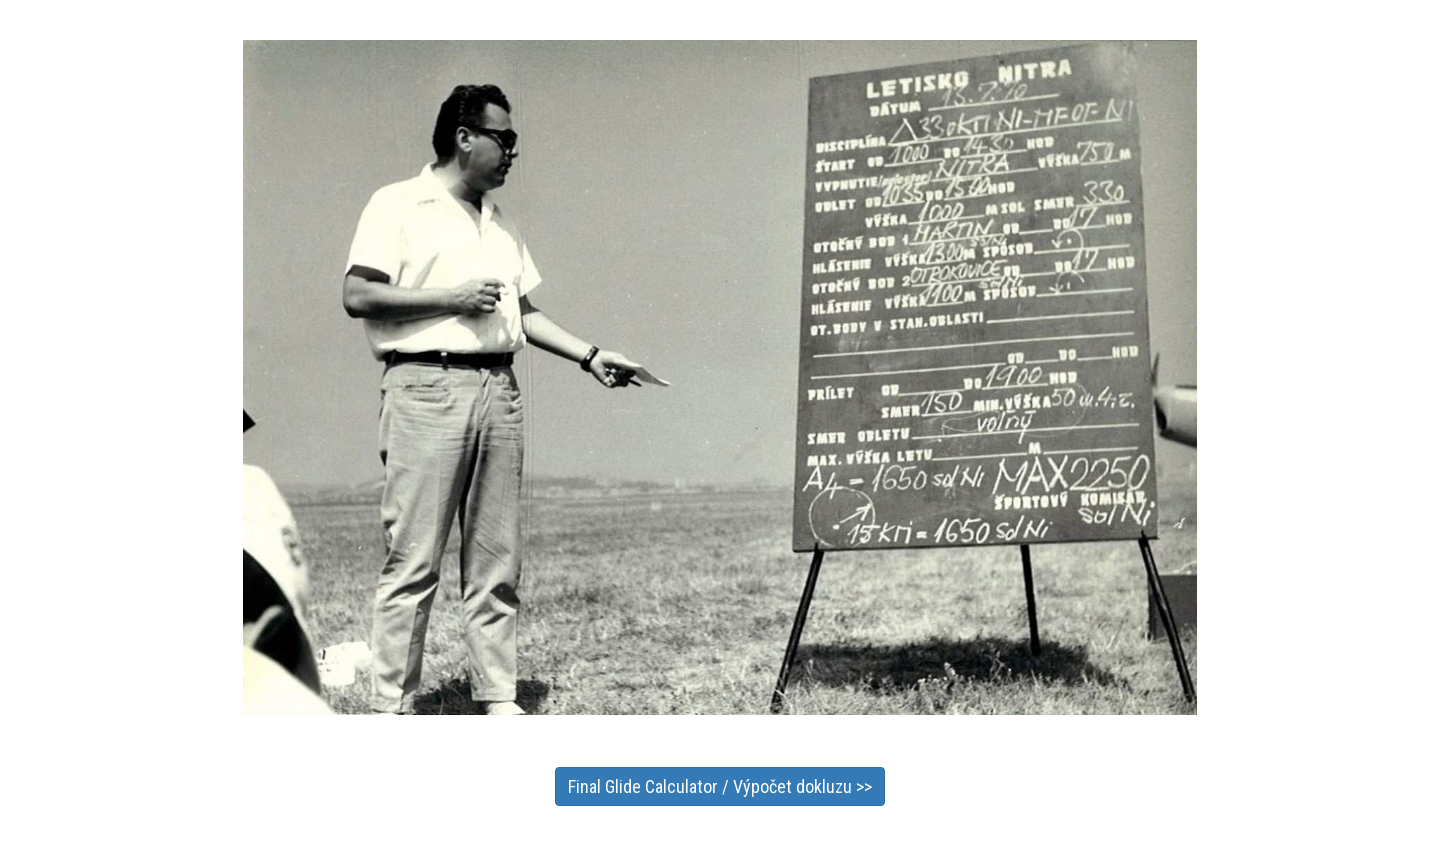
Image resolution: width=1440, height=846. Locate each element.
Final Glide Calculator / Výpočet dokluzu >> (720, 786)
